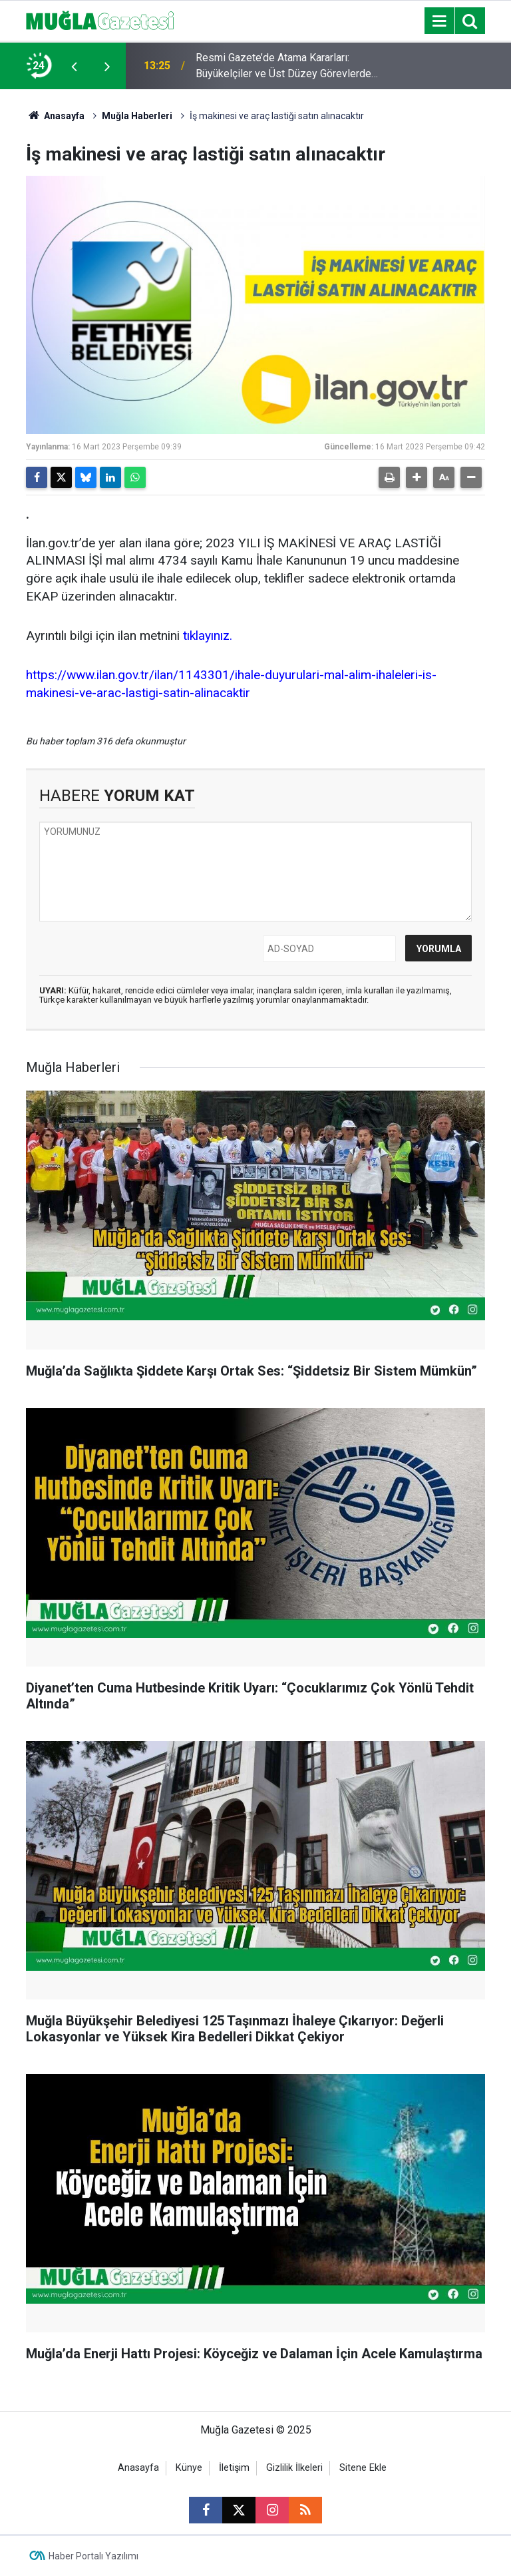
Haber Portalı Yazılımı (93, 2556)
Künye (189, 2467)
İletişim (234, 2467)
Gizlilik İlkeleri (294, 2467)
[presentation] (73, 66)
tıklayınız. (207, 635)
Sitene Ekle (363, 2467)
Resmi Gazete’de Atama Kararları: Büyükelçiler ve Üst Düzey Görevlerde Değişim (283, 66)
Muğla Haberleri (137, 116)
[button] (416, 477)
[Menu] (439, 21)
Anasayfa (55, 116)
